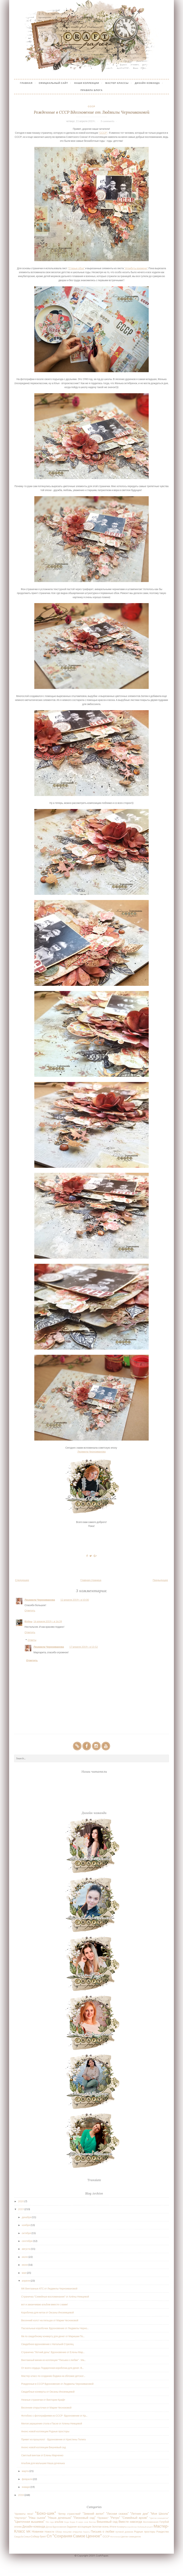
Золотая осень (100, 2526)
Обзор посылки (63, 2531)
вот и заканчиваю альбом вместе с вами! (44, 2304)
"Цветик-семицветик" (159, 2518)
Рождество (162, 2531)
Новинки (37, 2531)
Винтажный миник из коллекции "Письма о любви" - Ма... (53, 2359)
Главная (26, 83)
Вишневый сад (107, 2521)
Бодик (72, 2522)
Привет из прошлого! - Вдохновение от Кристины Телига (53, 2439)
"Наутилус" (20, 2517)
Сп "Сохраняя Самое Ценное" (74, 2535)
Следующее (22, 1580)
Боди (66, 2522)
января (26, 2486)
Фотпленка (115, 2536)
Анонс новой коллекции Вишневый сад (43, 2447)
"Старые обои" (76, 268)
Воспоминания (151, 2522)
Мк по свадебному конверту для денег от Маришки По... (53, 2336)
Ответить (29, 1610)
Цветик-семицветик (131, 2536)
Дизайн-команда (33, 2526)
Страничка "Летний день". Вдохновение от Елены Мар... (53, 2352)
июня (25, 2264)
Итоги (113, 2526)
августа (26, 2248)
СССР (91, 106)
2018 (21, 2494)
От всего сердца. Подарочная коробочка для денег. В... (52, 2367)
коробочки (132, 2527)
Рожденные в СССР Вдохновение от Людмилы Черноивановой (91, 112)
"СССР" (103, 132)
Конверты (122, 2526)
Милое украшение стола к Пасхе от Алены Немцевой (51, 2423)
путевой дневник (124, 2531)
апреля (26, 2280)
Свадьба (18, 2536)
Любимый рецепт (145, 2527)
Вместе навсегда (130, 2521)
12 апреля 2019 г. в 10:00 (74, 1599)
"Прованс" (102, 2517)
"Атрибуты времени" (135, 268)
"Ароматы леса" (23, 2513)
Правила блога (91, 90)
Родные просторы (144, 2531)
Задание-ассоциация (79, 2526)
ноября (26, 2225)
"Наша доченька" (60, 2518)
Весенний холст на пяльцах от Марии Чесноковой (49, 2320)
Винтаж (92, 2522)
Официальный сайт (53, 83)
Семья (27, 2536)
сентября (27, 2240)
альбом (59, 2521)
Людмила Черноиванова (91, 1451)
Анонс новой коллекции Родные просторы (45, 2431)
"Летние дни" (139, 2513)
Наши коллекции (86, 83)
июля (25, 2256)
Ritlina (28, 1621)
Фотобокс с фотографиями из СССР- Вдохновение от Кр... (54, 2415)
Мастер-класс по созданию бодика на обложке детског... (53, 2375)
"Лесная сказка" (117, 2513)
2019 (21, 2209)
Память (86, 2532)
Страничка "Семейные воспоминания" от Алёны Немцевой (55, 2296)
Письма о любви (102, 2531)
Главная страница (90, 1580)
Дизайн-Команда (147, 83)
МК (28, 2531)
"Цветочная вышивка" (29, 2521)
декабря (27, 2217)
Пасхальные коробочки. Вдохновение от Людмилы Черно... (54, 2328)
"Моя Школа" (159, 2513)
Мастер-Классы (116, 83)
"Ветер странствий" (69, 2513)
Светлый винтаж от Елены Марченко (42, 2455)
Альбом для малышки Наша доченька (43, 2463)
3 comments (107, 121)
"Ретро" (115, 2518)
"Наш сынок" (37, 2518)
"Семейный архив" (135, 2518)
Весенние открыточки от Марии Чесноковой (46, 2407)
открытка (77, 2531)
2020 (21, 2201)
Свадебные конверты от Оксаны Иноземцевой (48, 2391)
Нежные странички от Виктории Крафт (43, 2399)
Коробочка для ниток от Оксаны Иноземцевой (47, 2312)
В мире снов (82, 2522)
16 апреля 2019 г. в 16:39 (47, 1621)
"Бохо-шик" (45, 2513)
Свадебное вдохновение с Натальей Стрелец (47, 2344)
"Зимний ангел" (93, 2513)
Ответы (32, 1639)
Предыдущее (160, 1580)
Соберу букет (38, 2536)
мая (24, 2272)
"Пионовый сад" (84, 2518)
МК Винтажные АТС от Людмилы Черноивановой (49, 2288)
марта (25, 2471)
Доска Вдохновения (56, 2526)
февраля (27, 2479)
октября (26, 2233)
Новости (49, 2531)
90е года (50, 2522)
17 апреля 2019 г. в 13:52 (83, 1646)
